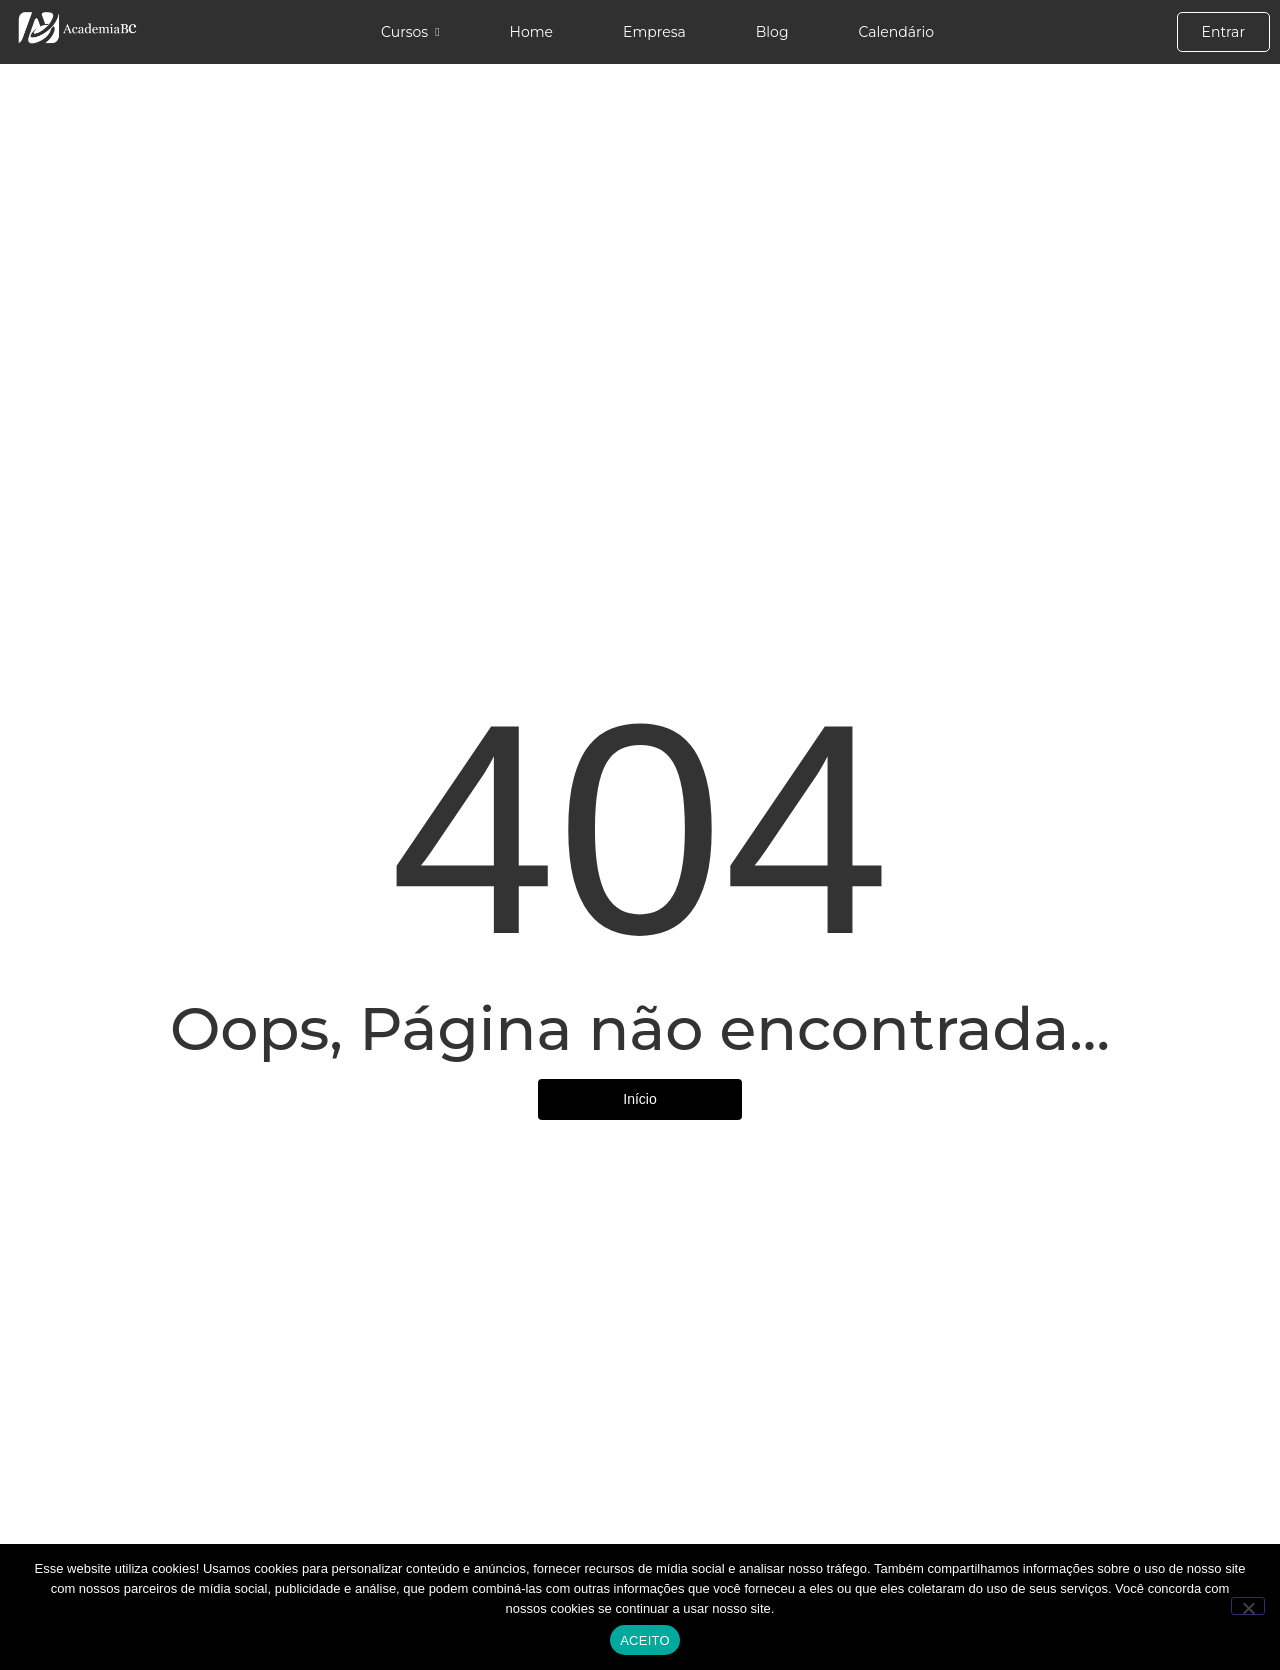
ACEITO (645, 1640)
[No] (1248, 1606)
